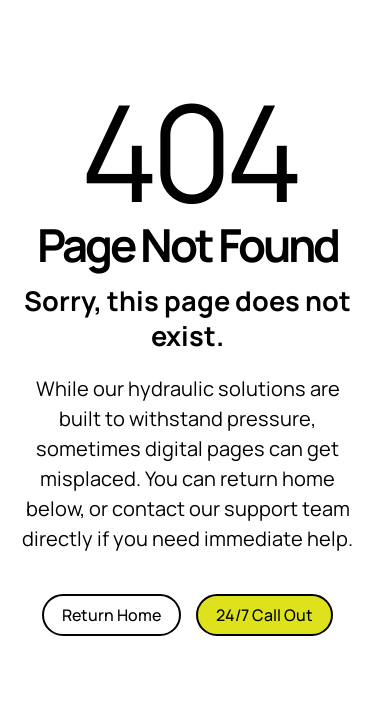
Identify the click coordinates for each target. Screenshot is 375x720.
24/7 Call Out (264, 615)
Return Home (111, 615)
